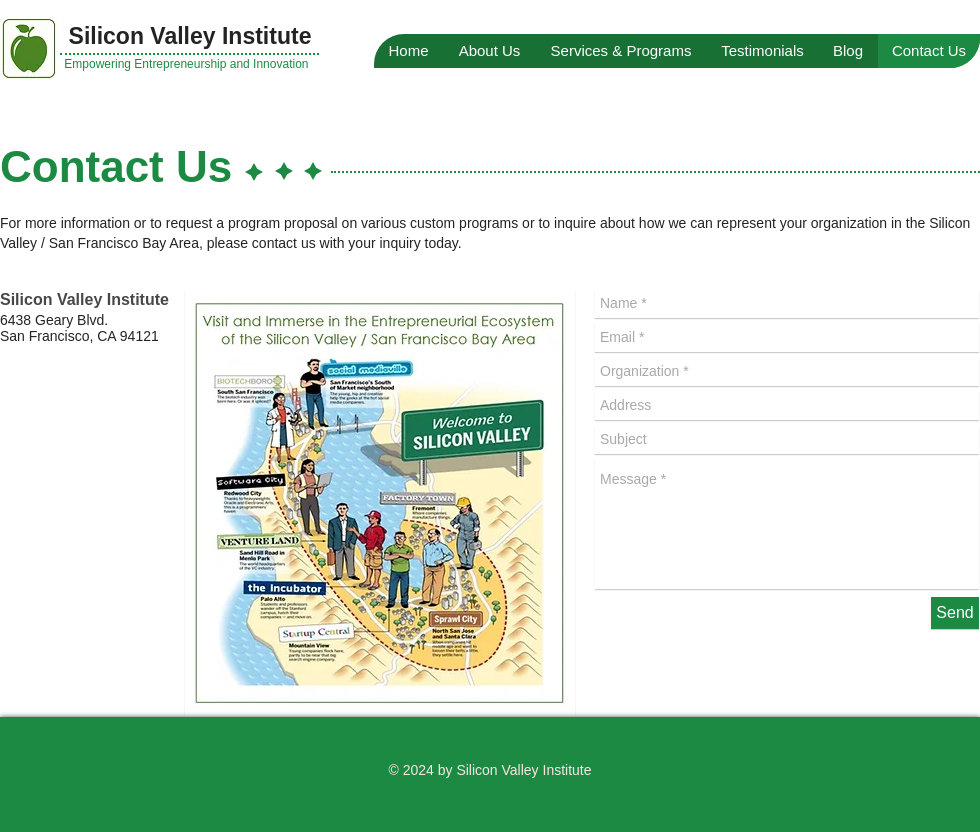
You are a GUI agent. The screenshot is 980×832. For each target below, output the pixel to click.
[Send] (955, 613)
